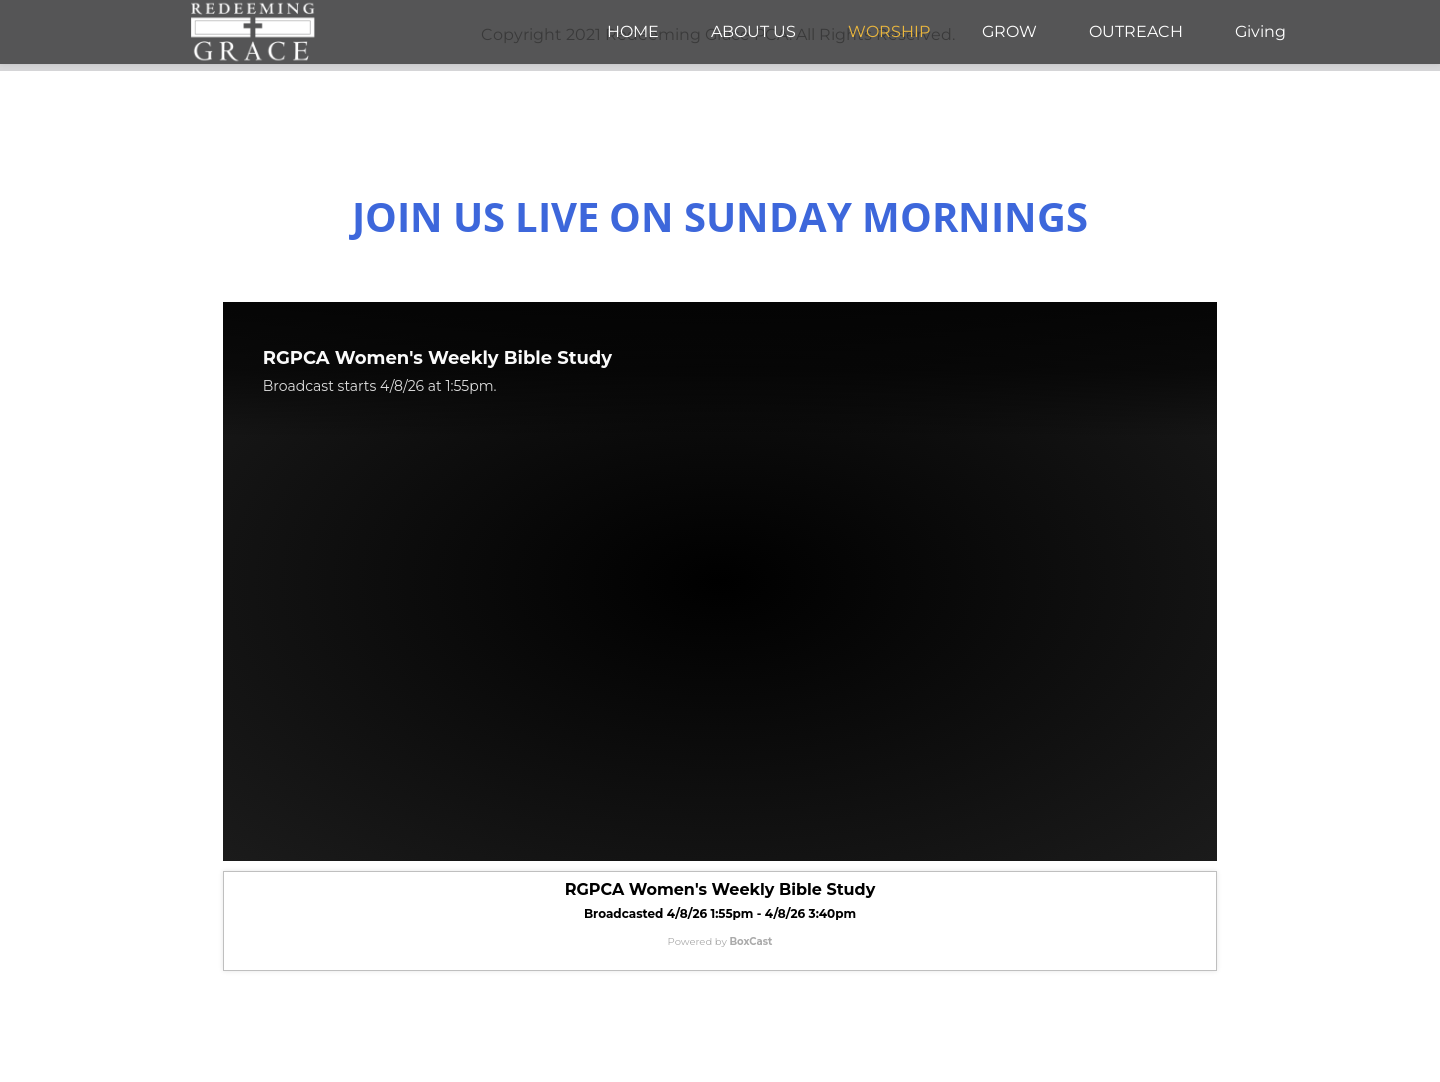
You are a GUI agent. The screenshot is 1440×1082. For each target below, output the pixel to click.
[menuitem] (633, 32)
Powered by (720, 941)
